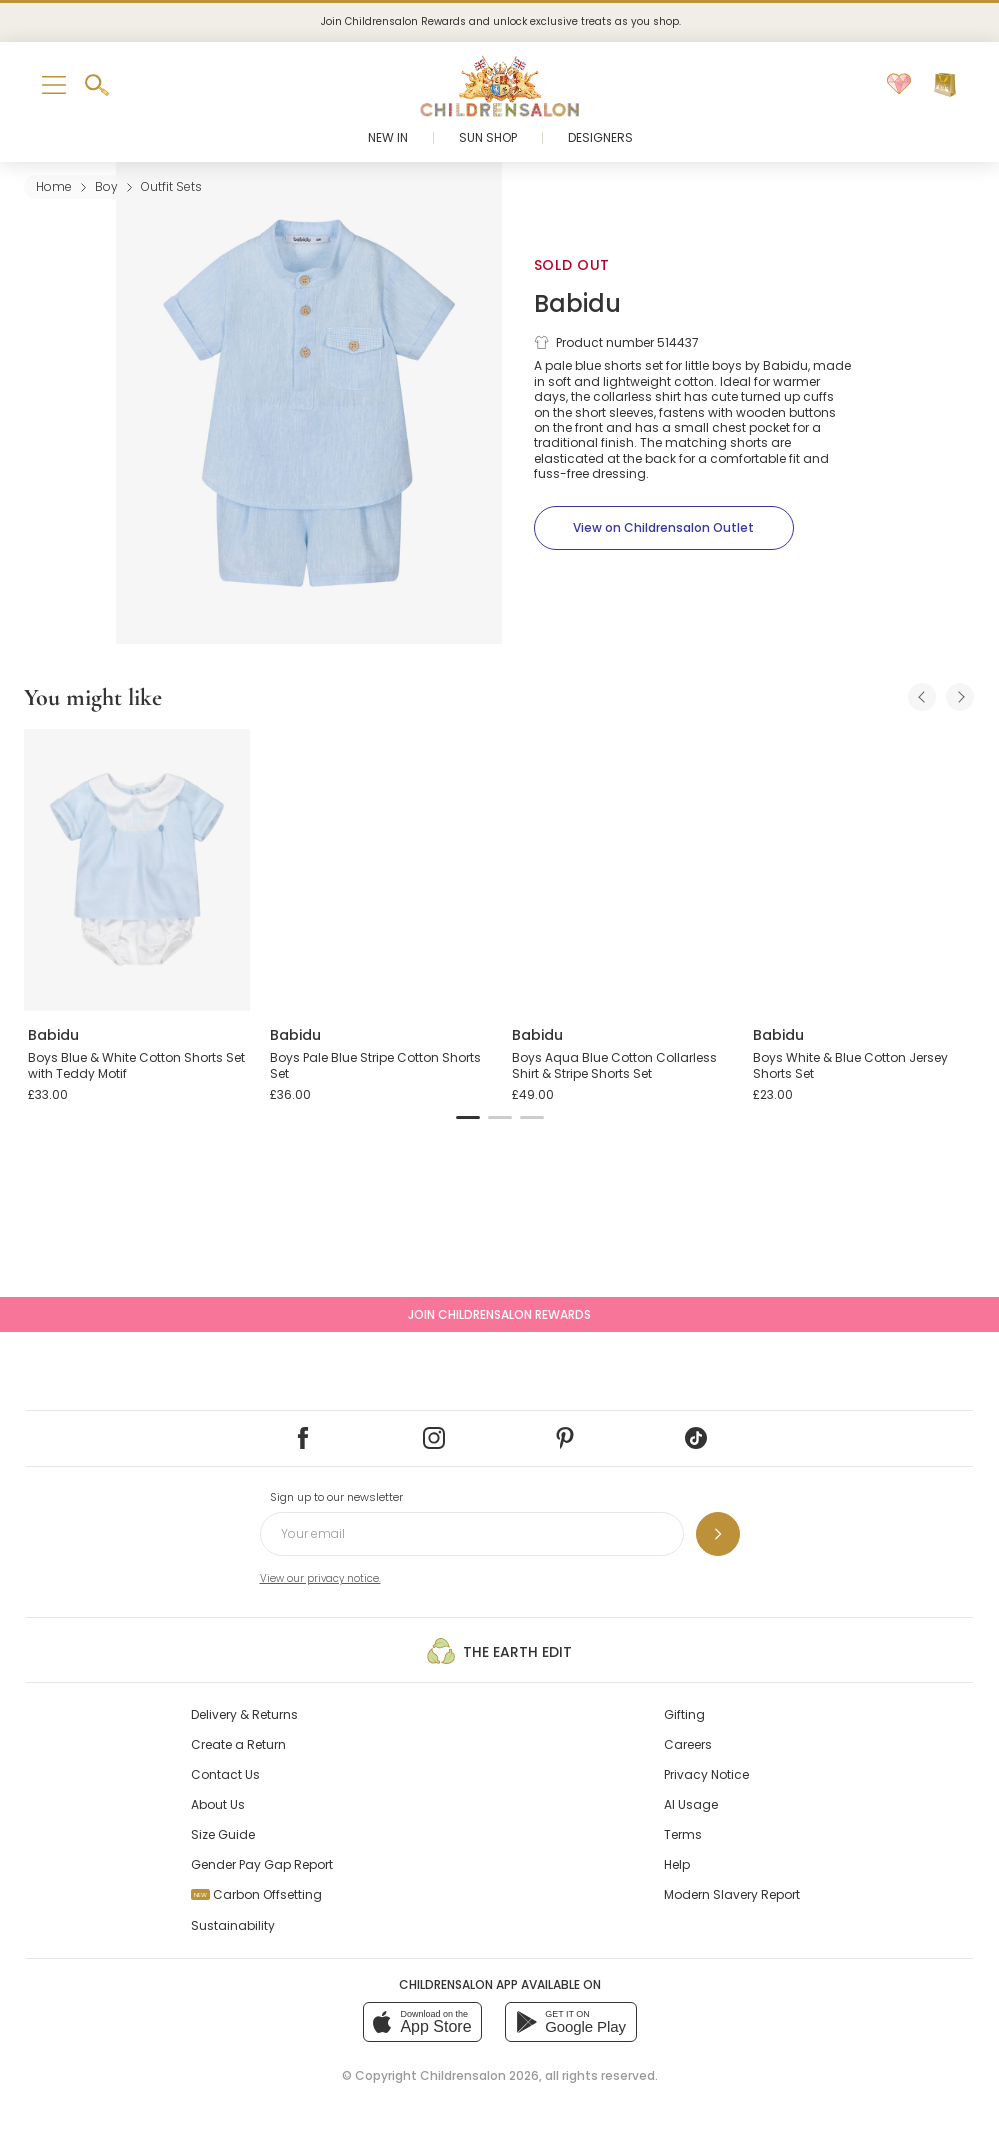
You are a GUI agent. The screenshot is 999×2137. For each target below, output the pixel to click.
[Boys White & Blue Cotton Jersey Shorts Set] (862, 870)
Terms (683, 1834)
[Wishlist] (899, 85)
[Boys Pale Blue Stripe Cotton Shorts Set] (379, 870)
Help (677, 1864)
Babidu (577, 303)
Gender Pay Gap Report (262, 1864)
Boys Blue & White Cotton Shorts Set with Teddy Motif (136, 1065)
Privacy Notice (706, 1774)
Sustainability (233, 1925)
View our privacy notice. (320, 1578)
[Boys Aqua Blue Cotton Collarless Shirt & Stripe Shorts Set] (621, 870)
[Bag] (945, 85)
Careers (688, 1744)
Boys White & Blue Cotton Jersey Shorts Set (850, 1065)
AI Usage (691, 1804)
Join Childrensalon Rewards (499, 1314)
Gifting (684, 1714)
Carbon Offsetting (256, 1894)
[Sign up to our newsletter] (718, 1534)
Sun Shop (488, 137)
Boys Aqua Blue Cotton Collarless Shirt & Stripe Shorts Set (614, 1065)
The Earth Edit (499, 1651)
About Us (218, 1804)
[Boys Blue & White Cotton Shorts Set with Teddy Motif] (137, 870)
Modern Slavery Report (732, 1894)
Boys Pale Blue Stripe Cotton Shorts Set (375, 1065)
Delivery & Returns (244, 1714)
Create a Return (238, 1744)
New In (388, 137)
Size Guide (223, 1834)
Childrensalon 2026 (479, 2075)
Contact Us (225, 1774)
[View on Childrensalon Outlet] (664, 528)
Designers (600, 137)
